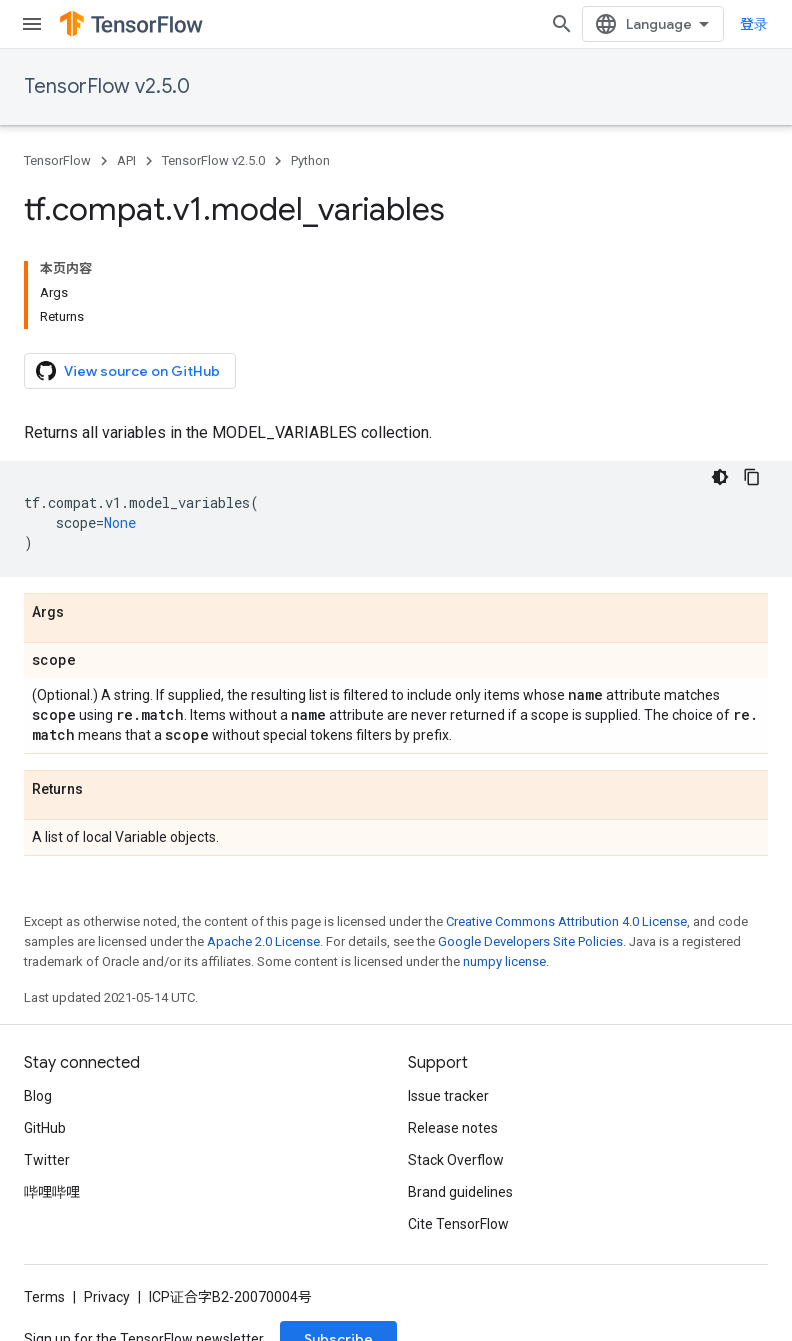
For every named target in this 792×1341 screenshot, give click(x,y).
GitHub (45, 1128)
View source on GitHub (128, 371)
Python (310, 160)
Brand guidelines (460, 1192)
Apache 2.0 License (263, 941)
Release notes (453, 1128)
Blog (38, 1096)
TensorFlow (57, 160)
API (126, 160)
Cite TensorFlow (458, 1224)
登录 (754, 24)
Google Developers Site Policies (530, 941)
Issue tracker (448, 1096)
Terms (44, 1297)
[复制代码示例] (752, 477)
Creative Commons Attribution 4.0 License (566, 921)
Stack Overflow (456, 1160)
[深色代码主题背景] (720, 477)
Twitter (47, 1160)
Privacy (107, 1297)
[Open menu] (32, 24)
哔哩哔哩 (52, 1192)
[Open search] (562, 24)
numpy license (504, 961)
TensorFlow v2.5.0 (107, 86)
